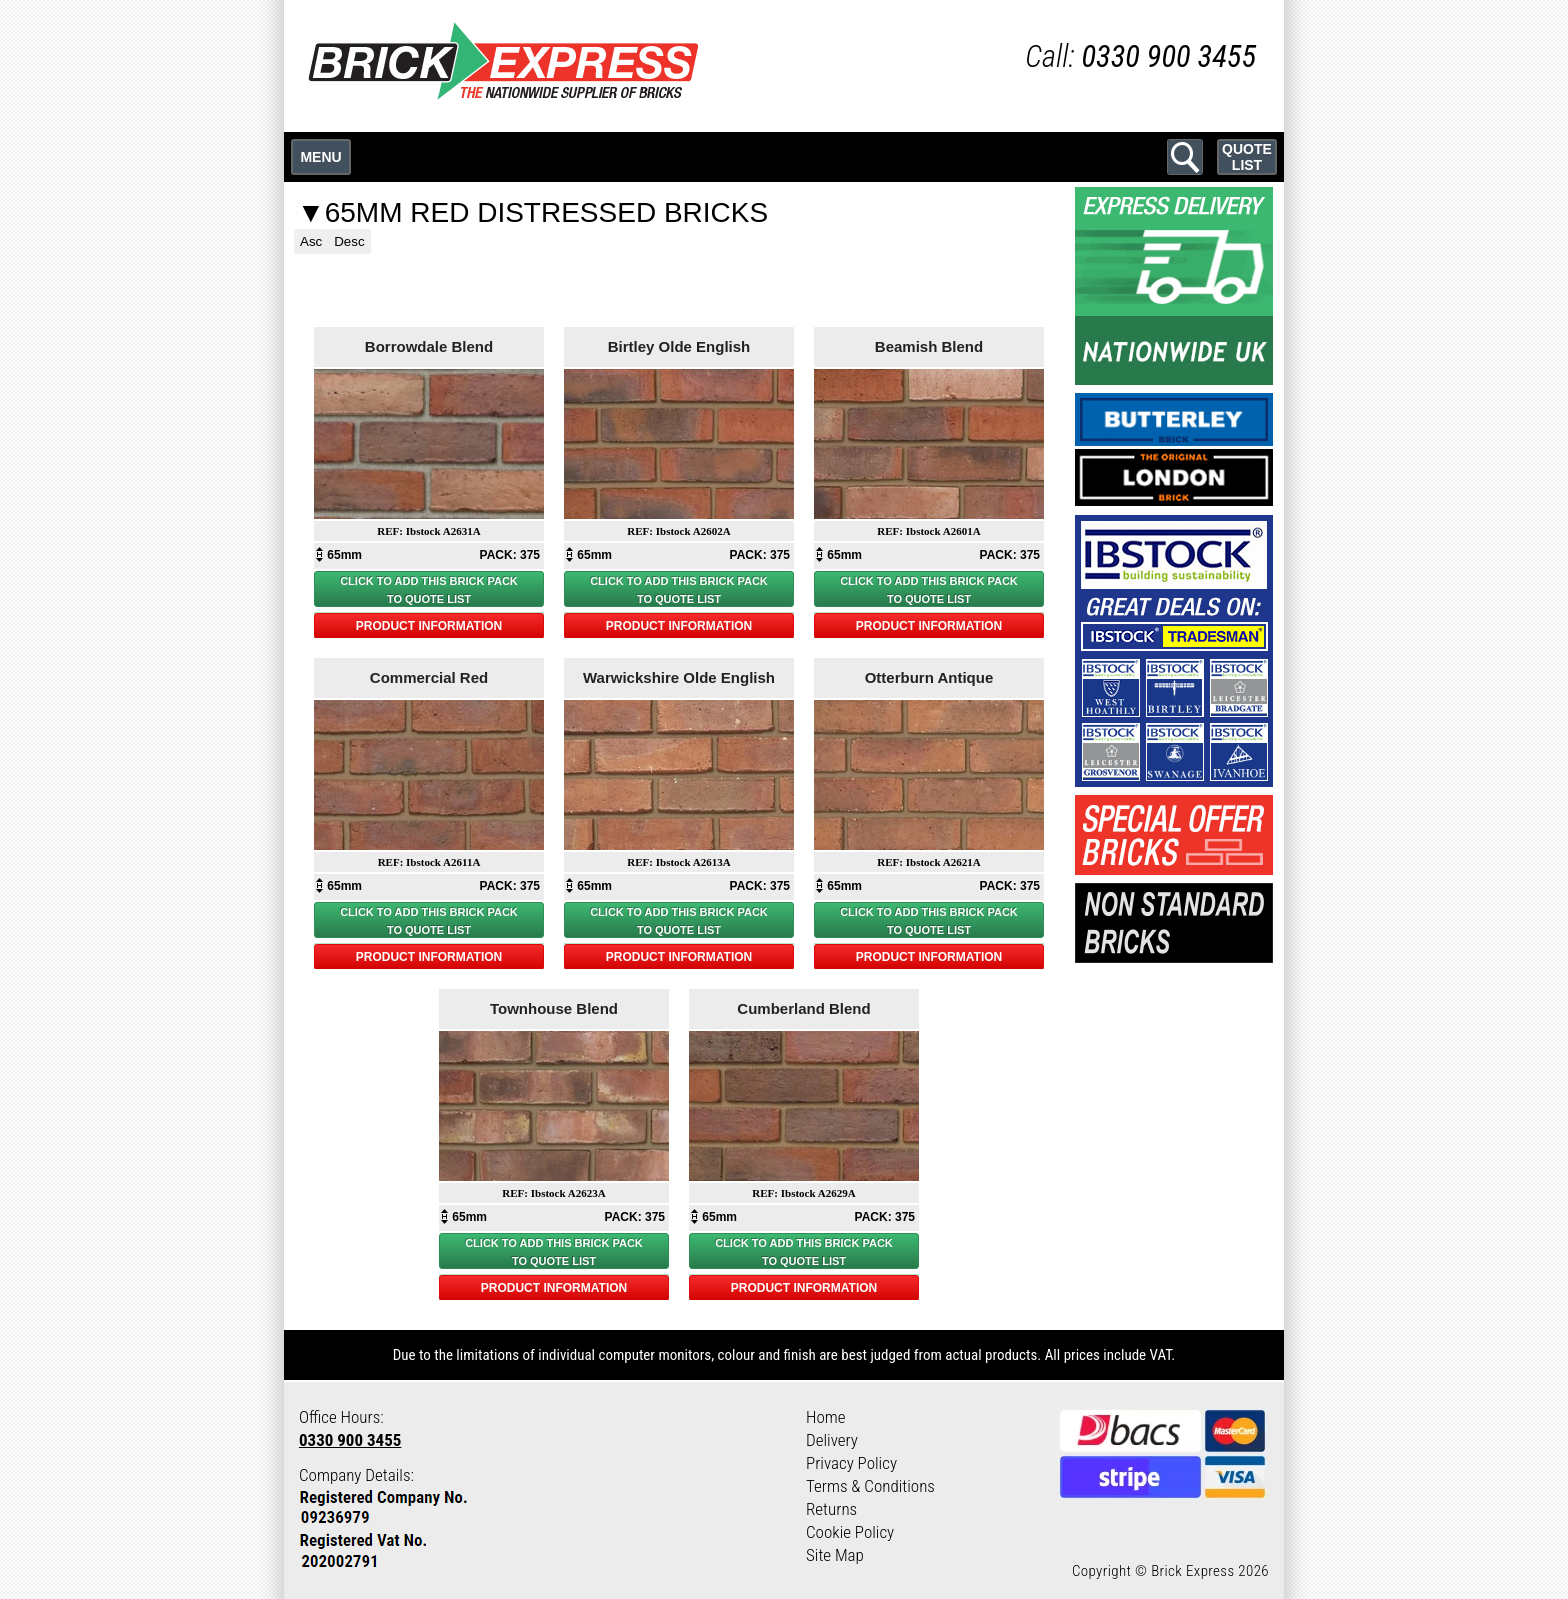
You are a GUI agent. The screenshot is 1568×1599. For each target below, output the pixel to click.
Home (826, 1417)
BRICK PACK (484, 581)
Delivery (832, 1440)
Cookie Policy (850, 1532)
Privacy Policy (851, 1463)
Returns (831, 1509)
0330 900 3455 (350, 1440)
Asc (311, 241)
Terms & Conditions (870, 1486)
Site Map (835, 1555)
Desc (349, 241)
